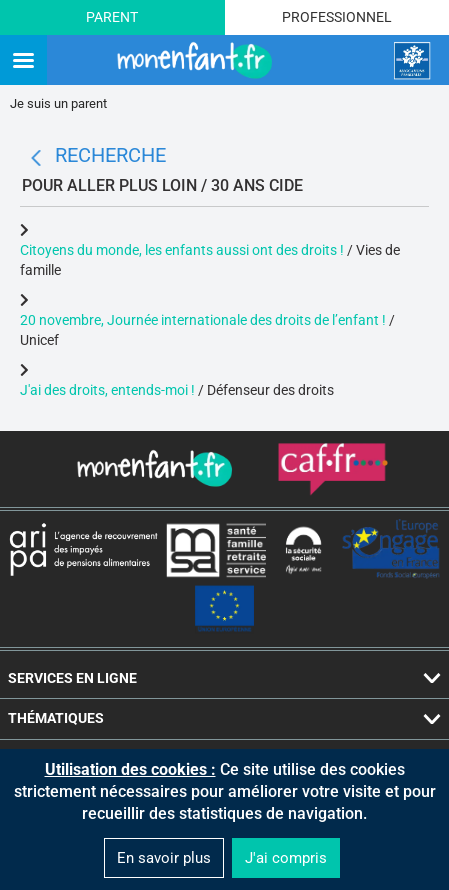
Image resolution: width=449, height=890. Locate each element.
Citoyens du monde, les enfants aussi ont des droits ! (182, 250)
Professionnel (337, 17)
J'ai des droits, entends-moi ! (107, 390)
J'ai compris (286, 858)
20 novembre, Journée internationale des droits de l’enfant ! (204, 320)
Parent (112, 17)
